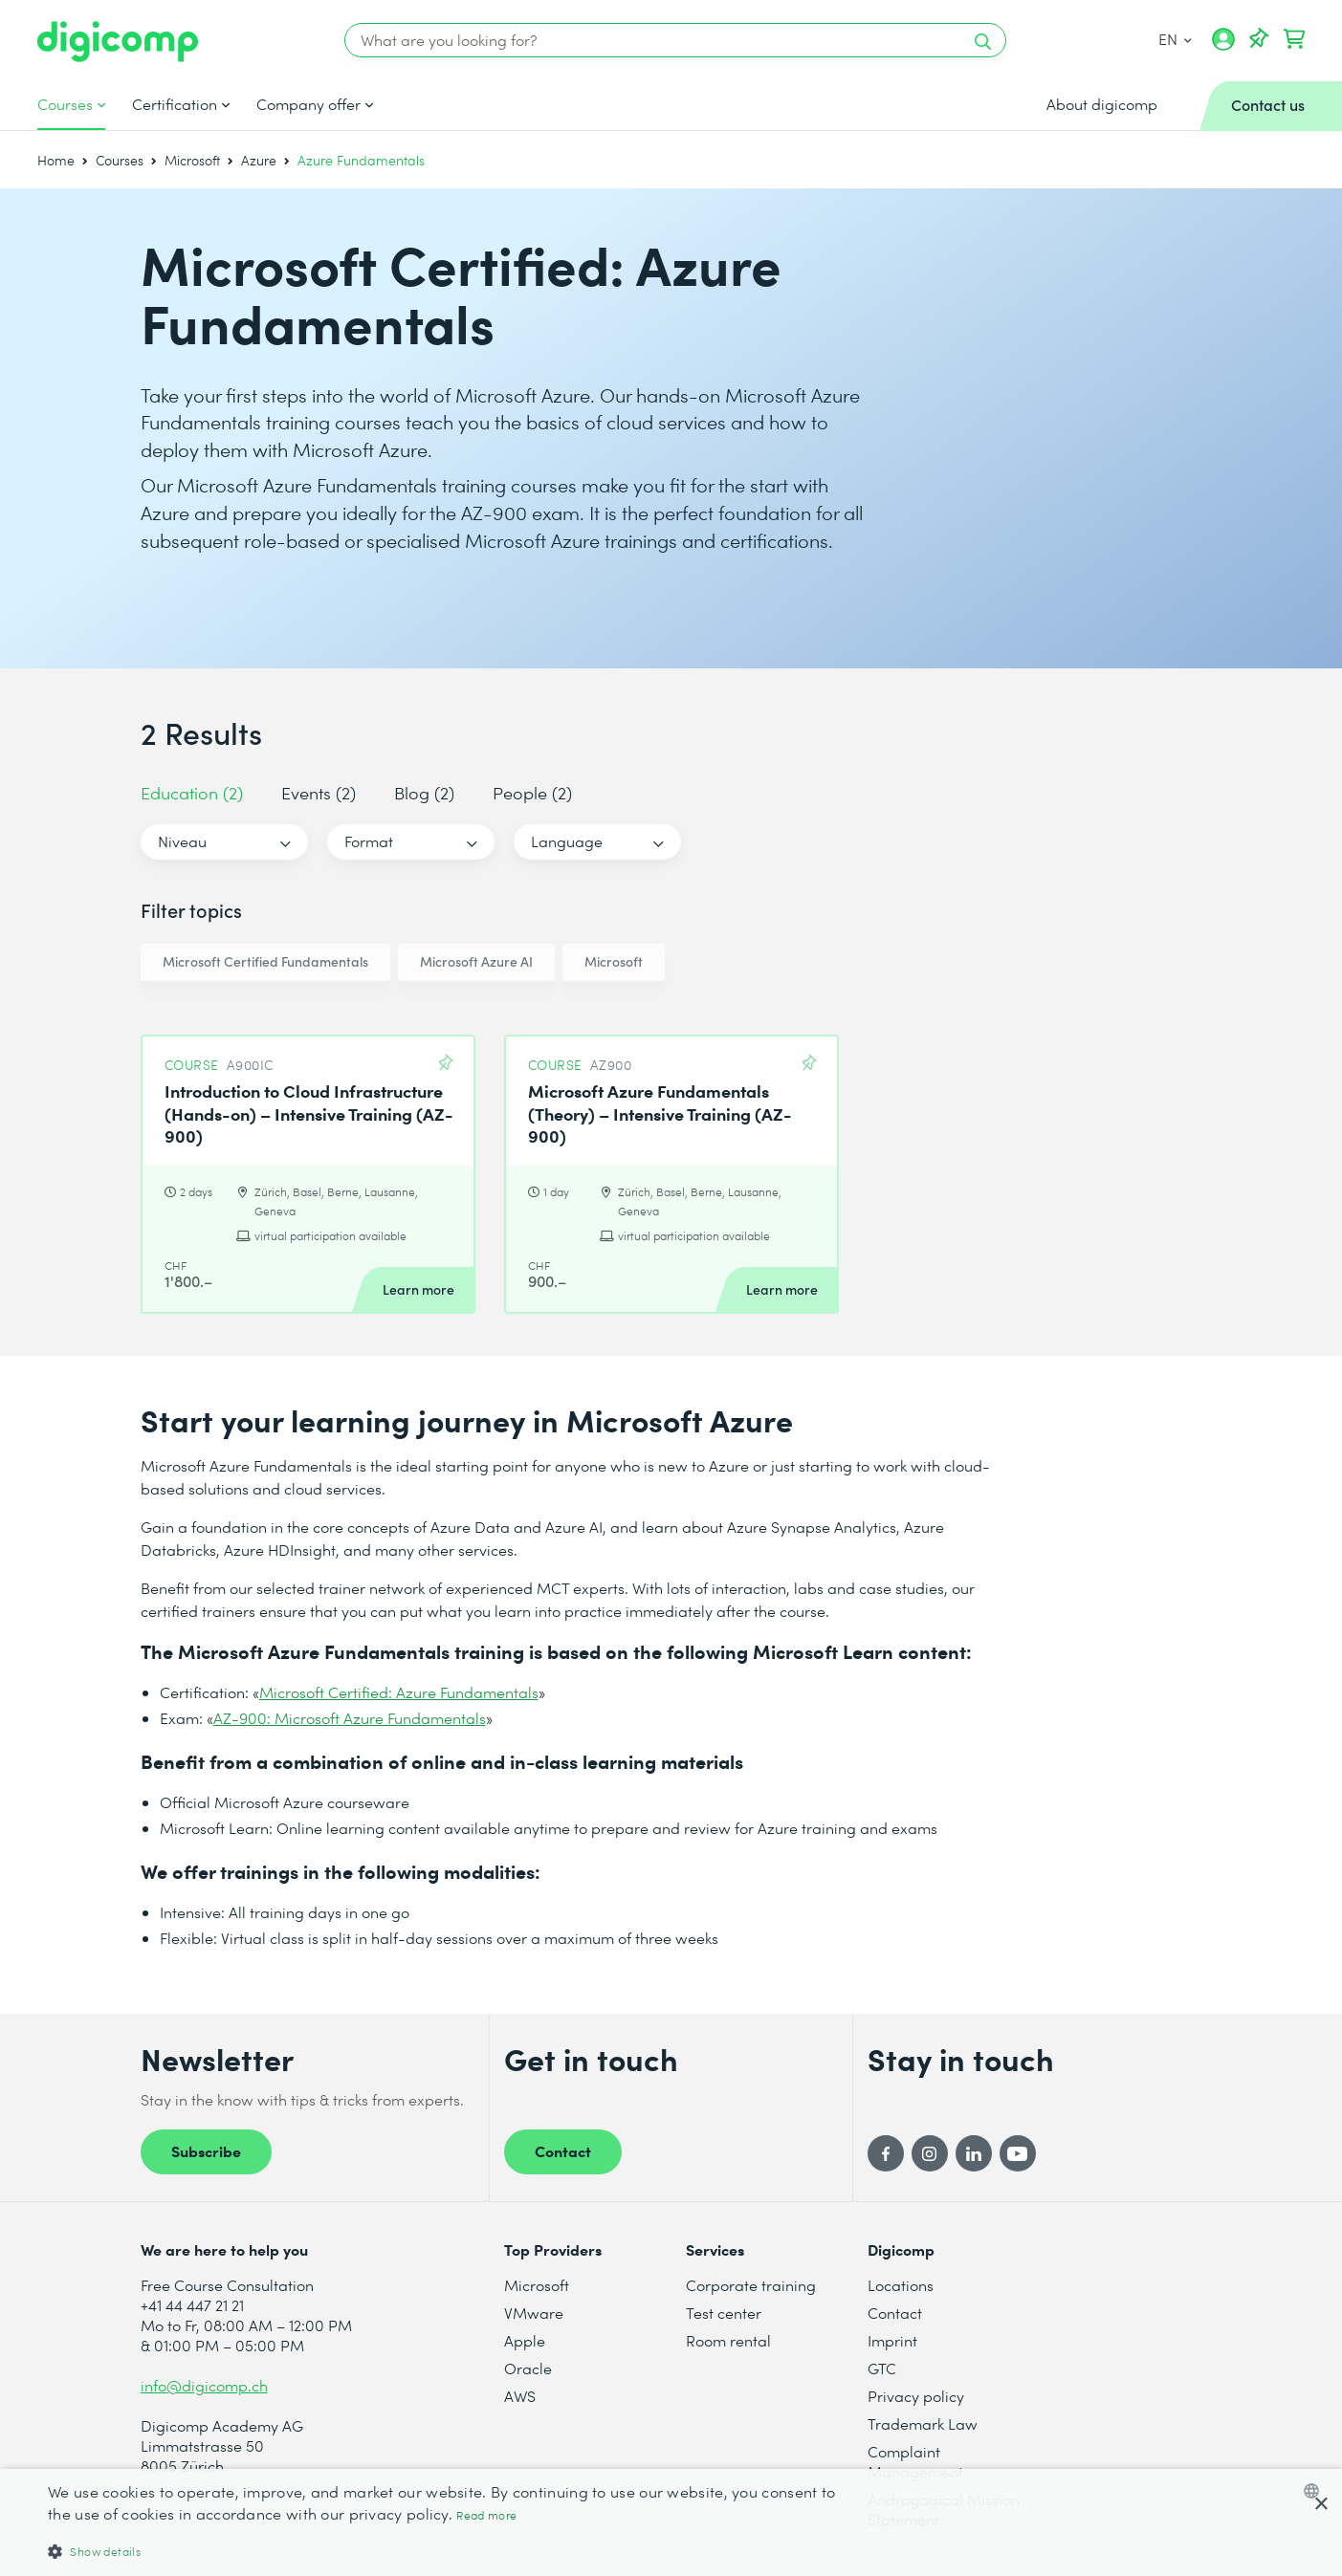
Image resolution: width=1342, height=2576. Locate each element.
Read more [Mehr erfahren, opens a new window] (486, 2515)
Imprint (892, 2340)
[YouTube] (1018, 2153)
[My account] (1223, 46)
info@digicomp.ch (204, 2385)
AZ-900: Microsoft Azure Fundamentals (349, 1718)
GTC (882, 2368)
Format (368, 841)
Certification (174, 104)
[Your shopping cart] (1294, 39)
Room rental (728, 2340)
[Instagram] (930, 2153)
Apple (524, 2340)
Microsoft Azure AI (476, 961)
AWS (520, 2396)
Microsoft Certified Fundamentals (265, 961)
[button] (449, 2551)
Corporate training (751, 2285)
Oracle (528, 2368)
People (532, 792)
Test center (723, 2313)
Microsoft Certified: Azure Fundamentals (399, 1692)
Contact (563, 2150)
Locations (901, 2285)
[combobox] (1316, 2491)
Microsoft (192, 160)
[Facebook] (886, 2153)
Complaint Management (915, 2461)
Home (56, 160)
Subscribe (206, 2150)
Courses (65, 104)
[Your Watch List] (1258, 39)
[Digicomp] (117, 41)
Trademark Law (923, 2423)
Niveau (182, 841)
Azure (258, 160)
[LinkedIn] (974, 2153)
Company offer (308, 104)
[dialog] (671, 2522)
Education (192, 792)
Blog (424, 792)
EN (1175, 39)
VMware (533, 2313)
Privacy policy (916, 2396)
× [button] (1320, 2505)
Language (567, 841)
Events (318, 792)
